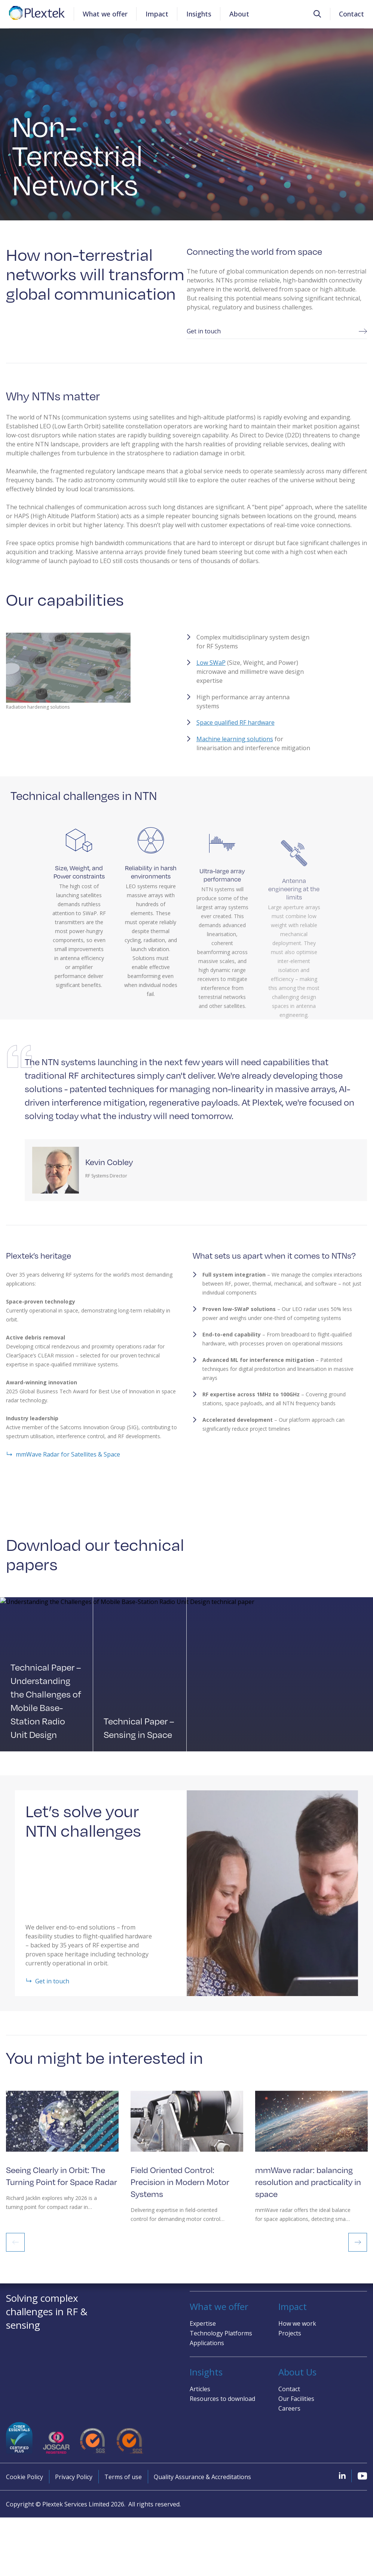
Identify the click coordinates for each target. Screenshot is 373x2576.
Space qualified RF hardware (235, 731)
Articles (200, 2389)
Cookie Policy (24, 2477)
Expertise (203, 2323)
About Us (297, 2372)
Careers (289, 2408)
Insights (198, 13)
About (239, 13)
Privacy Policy (73, 2477)
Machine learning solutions (234, 747)
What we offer (105, 13)
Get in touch (277, 340)
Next (357, 2250)
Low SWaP (211, 671)
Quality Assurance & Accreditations (202, 2477)
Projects (289, 2333)
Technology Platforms (221, 2333)
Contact (351, 13)
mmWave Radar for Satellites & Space (63, 1462)
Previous (15, 2250)
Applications (207, 2343)
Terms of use (123, 2477)
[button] (317, 14)
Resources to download (222, 2399)
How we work (297, 2323)
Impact (157, 13)
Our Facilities (296, 2399)
